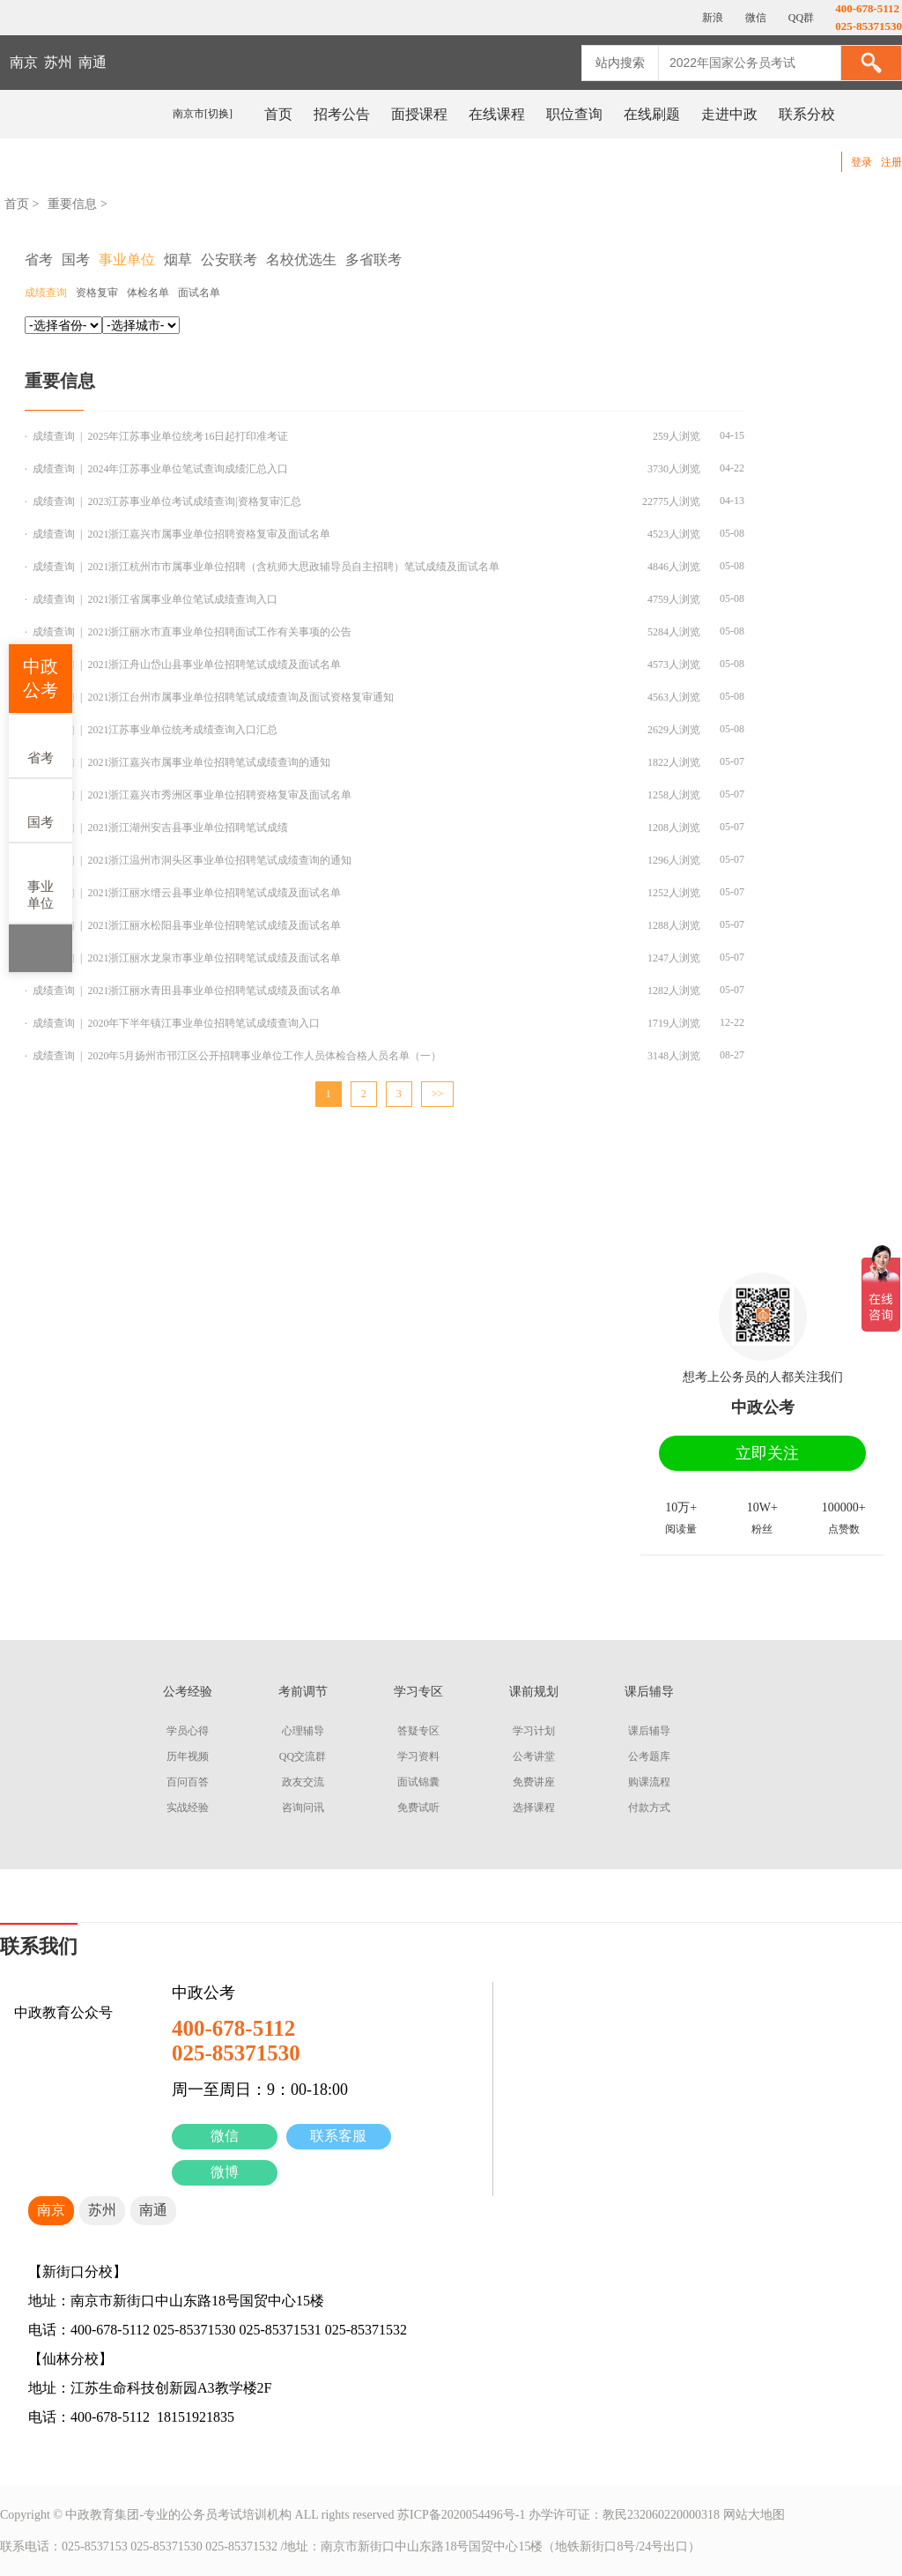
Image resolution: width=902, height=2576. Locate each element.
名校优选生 (301, 259)
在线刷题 (652, 114)
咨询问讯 (303, 1807)
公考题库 (649, 1756)
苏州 (58, 62)
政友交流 (303, 1782)
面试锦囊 (418, 1782)
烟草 (178, 259)
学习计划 (534, 1731)
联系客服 (338, 2135)
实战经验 (187, 1807)
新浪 (711, 17)
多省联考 (373, 259)
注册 (891, 162)
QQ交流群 (302, 1756)
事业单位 (40, 882)
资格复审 (97, 292)
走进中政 (729, 114)
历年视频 (187, 1756)
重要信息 (72, 204)
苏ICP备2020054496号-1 (461, 2514)
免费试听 (418, 1807)
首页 (278, 114)
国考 (40, 809)
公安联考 (229, 259)
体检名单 (148, 292)
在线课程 (497, 114)
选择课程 (534, 1807)
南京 (24, 62)
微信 (225, 2135)
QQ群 (800, 17)
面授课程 (419, 114)
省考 (40, 745)
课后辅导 (649, 1731)
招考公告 (342, 114)
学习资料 (418, 1756)
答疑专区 (418, 1731)
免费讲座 (534, 1782)
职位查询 (574, 114)
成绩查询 (46, 292)
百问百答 (187, 1782)
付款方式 (649, 1807)
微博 (225, 2171)
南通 (92, 62)
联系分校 (807, 114)
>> (438, 1094)
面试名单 (199, 292)
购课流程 (649, 1782)
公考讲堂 (534, 1756)
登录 (861, 162)
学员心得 (187, 1731)
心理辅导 (303, 1731)
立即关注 (767, 1453)
